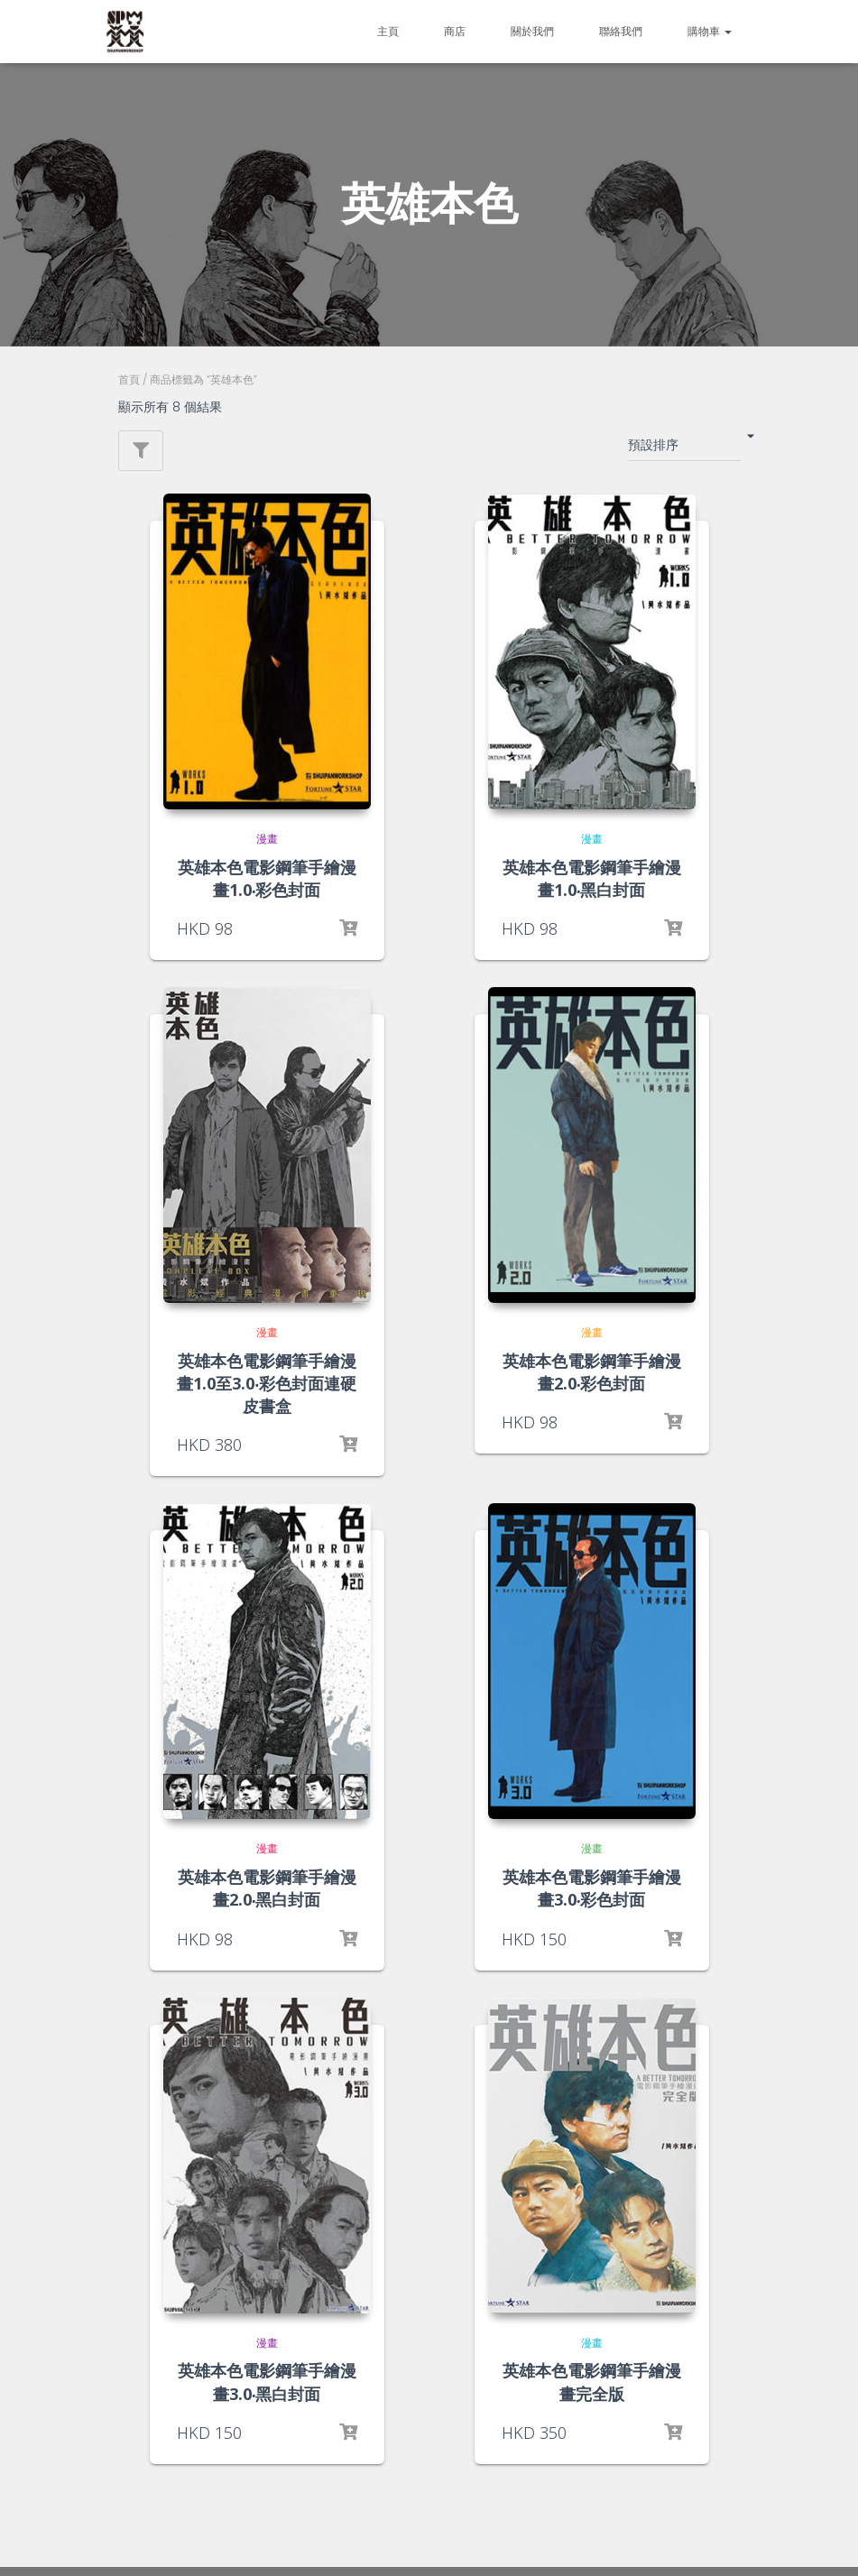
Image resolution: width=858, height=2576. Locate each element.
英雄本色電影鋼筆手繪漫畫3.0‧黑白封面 (267, 2381)
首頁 (129, 379)
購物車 (709, 31)
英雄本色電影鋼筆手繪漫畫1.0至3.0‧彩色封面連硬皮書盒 (266, 1383)
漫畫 (267, 838)
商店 (455, 31)
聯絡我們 (620, 31)
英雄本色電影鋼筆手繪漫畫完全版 (592, 2381)
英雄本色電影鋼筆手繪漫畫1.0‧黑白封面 (592, 878)
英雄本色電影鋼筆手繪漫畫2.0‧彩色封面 (592, 1372)
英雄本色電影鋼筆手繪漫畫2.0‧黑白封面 (267, 1888)
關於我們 (532, 31)
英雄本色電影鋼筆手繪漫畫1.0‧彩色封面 (267, 878)
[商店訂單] (684, 448)
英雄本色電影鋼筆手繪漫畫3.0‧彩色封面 (592, 1888)
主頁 (388, 31)
